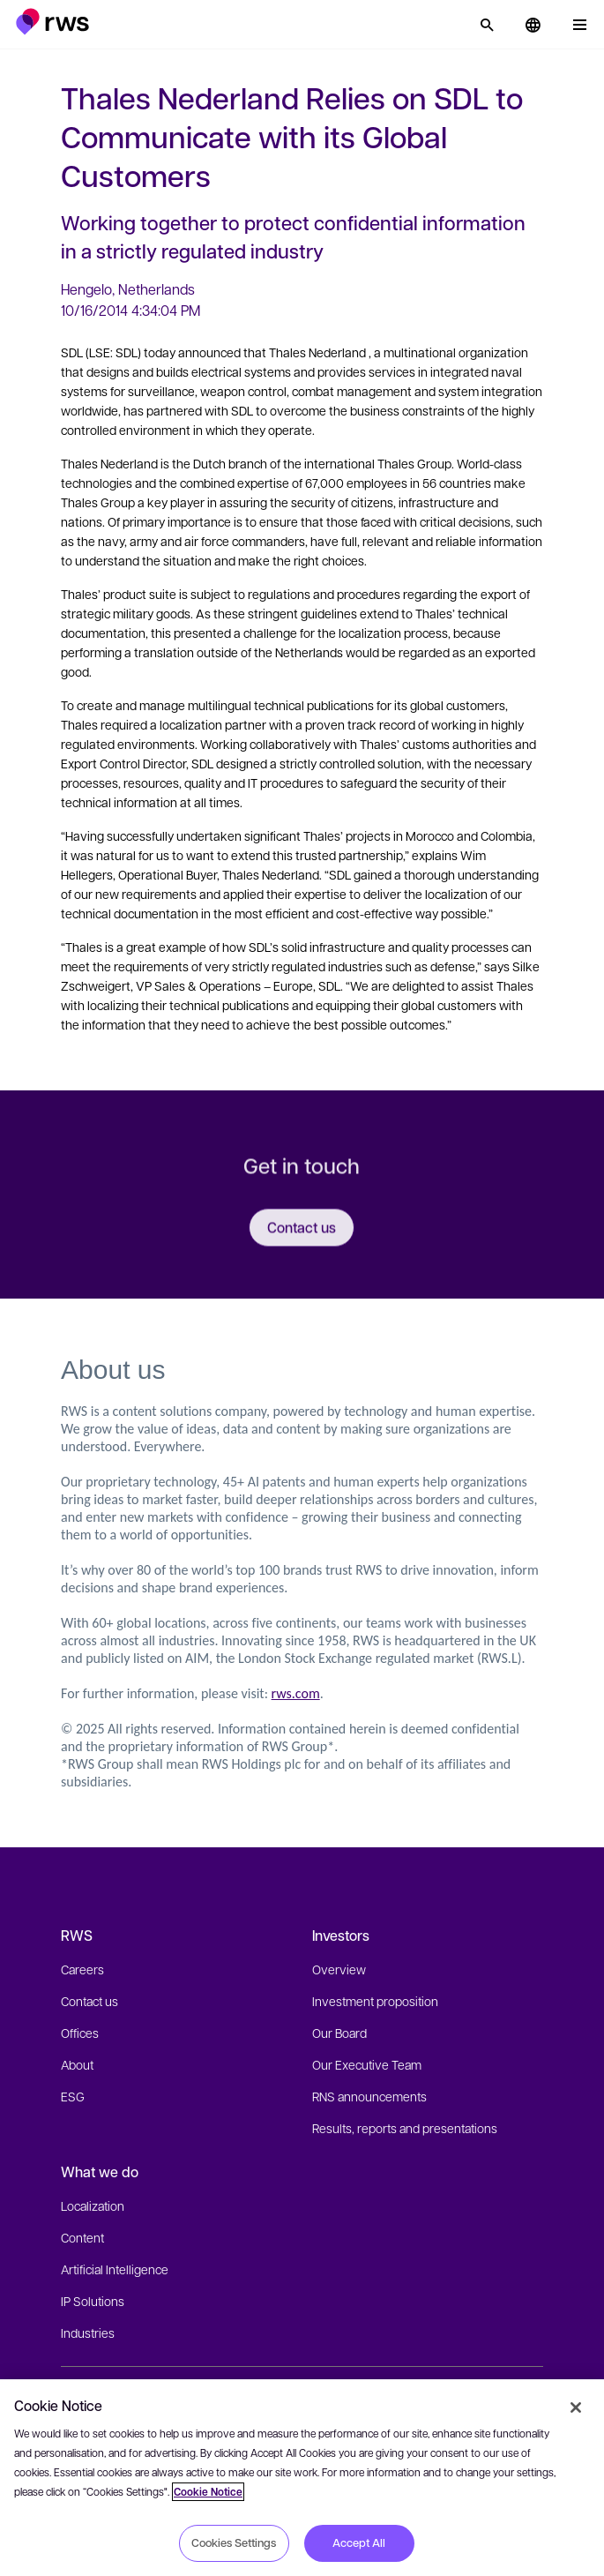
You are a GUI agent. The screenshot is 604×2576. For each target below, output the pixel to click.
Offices (80, 2033)
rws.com (296, 1693)
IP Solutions (92, 2301)
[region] (302, 2477)
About (77, 2064)
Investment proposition (375, 2001)
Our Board (339, 2033)
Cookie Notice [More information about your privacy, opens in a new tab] (208, 2491)
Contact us (89, 2001)
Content (82, 2237)
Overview (339, 1969)
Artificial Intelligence (114, 2269)
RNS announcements (369, 2096)
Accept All (358, 2542)
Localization (92, 2205)
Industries (88, 2332)
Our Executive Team (366, 2064)
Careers (82, 1969)
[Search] (487, 24)
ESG (73, 2096)
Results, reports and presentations (404, 2128)
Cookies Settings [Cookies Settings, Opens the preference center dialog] (233, 2542)
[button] (52, 21)
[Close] (575, 2407)
